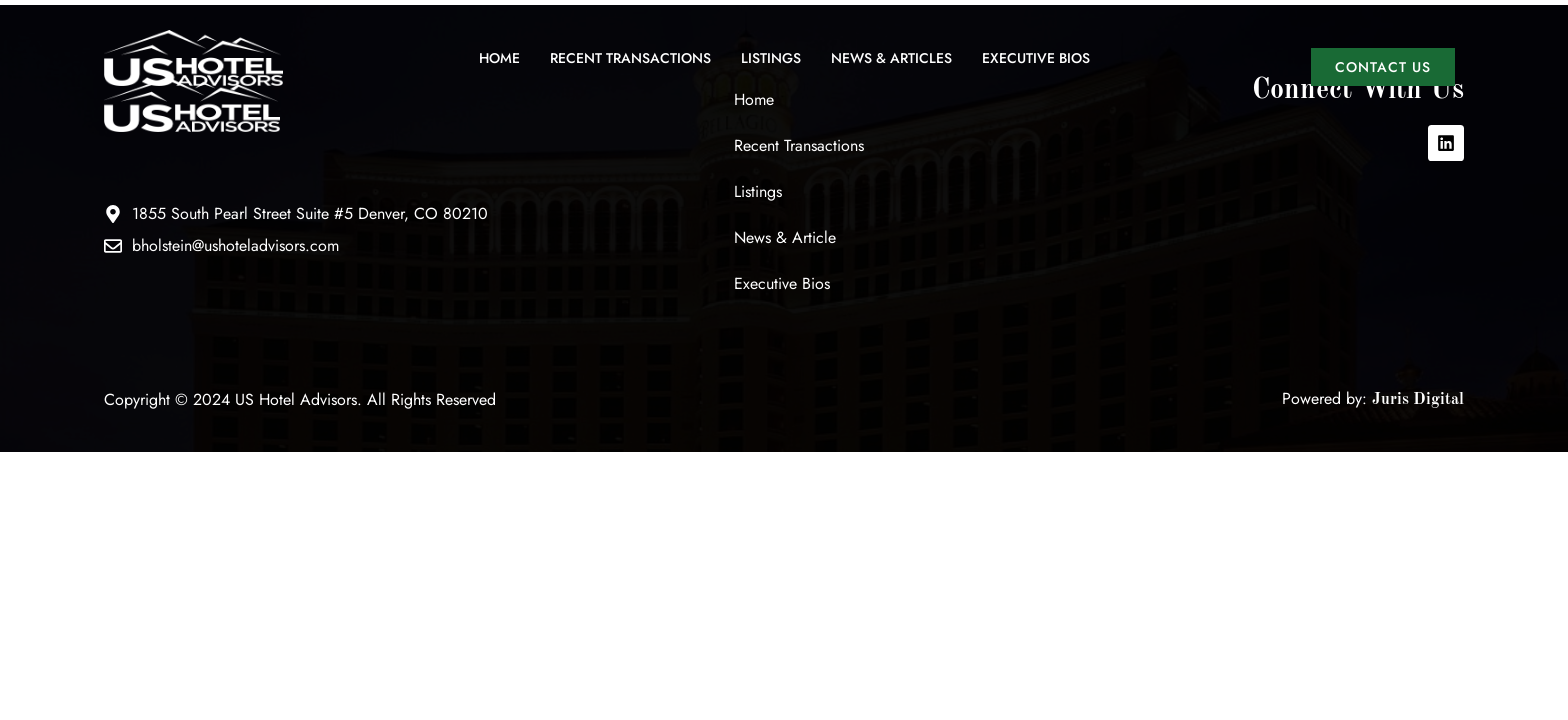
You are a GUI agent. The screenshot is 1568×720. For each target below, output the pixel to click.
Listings (771, 58)
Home (499, 58)
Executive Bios (1036, 58)
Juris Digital (1418, 400)
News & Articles (891, 58)
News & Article (785, 237)
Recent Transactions (630, 58)
